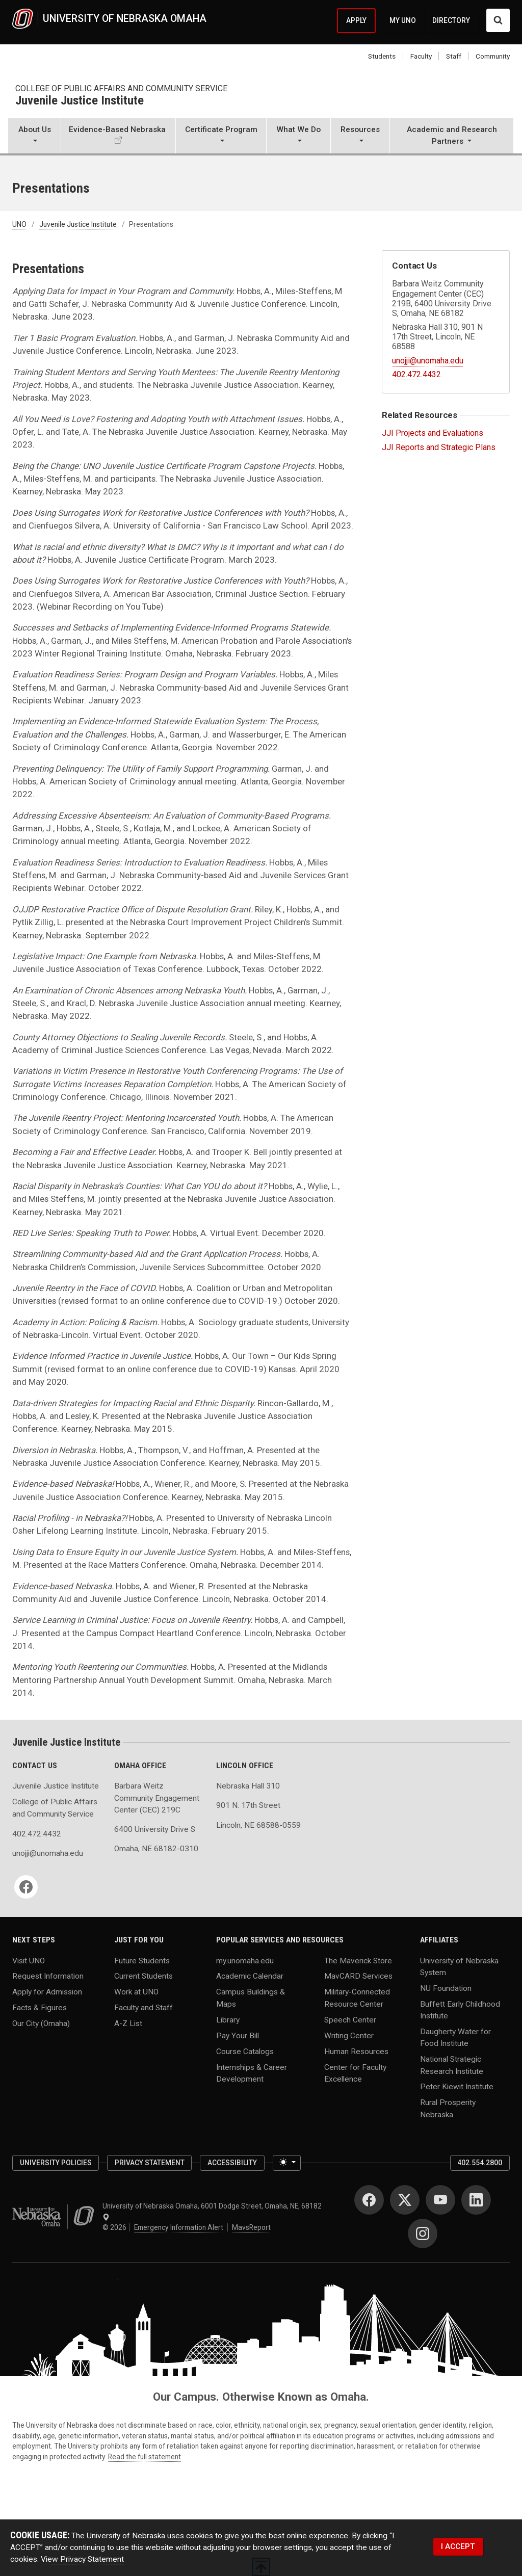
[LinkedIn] (476, 2200)
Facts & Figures (39, 2007)
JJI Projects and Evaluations (432, 433)
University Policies (56, 2163)
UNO (19, 224)
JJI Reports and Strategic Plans (438, 447)
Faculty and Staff (143, 2007)
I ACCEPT (458, 2546)
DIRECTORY (451, 20)
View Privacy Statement (82, 2559)
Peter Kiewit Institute (456, 2086)
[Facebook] (26, 1887)
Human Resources (356, 2051)
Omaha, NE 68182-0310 (156, 1848)
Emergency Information (178, 2227)
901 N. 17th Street (248, 1805)
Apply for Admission (47, 1991)
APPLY (356, 20)
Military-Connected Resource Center (357, 1997)
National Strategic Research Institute (451, 2065)
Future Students (142, 1960)
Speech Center (350, 2019)
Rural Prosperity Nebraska (448, 2108)
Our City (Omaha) (41, 2023)
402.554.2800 (479, 2163)
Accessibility (232, 2163)
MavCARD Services (358, 1976)
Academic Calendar (249, 1976)
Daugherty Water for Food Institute (455, 2037)
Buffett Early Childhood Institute (460, 2009)
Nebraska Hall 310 (248, 1786)
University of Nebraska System (459, 1966)
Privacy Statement (150, 2163)
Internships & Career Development (251, 2072)
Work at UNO (136, 1991)
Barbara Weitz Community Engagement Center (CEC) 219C (156, 1798)
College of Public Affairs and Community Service (121, 88)
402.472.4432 (416, 374)
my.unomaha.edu (245, 1960)
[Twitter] (405, 2200)
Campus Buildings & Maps (250, 1997)
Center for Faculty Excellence (355, 2072)
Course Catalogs (245, 2051)
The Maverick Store (358, 1960)
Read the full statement (144, 2457)
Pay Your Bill (237, 2035)
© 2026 (115, 2227)
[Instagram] (422, 2233)
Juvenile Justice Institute (79, 101)
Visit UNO (28, 1960)
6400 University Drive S (154, 1829)
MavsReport (251, 2227)
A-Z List (128, 2023)
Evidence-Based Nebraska (117, 129)
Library (228, 2019)
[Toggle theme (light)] (287, 2163)
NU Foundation (446, 1987)
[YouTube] (440, 2200)
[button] (34, 136)
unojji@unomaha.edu (427, 360)
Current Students (143, 1976)
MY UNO (402, 20)
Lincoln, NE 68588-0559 (258, 1825)
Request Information (48, 1976)
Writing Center (349, 2035)
